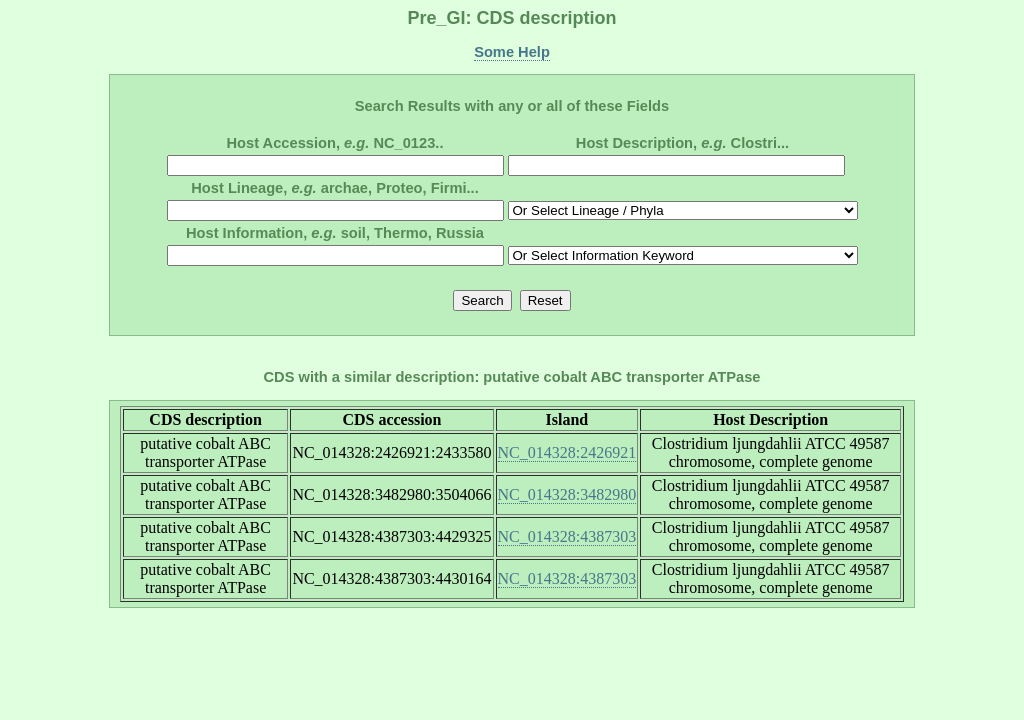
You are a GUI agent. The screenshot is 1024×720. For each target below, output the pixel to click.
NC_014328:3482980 (567, 494)
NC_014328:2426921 (567, 452)
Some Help (512, 52)
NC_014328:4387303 (567, 536)
